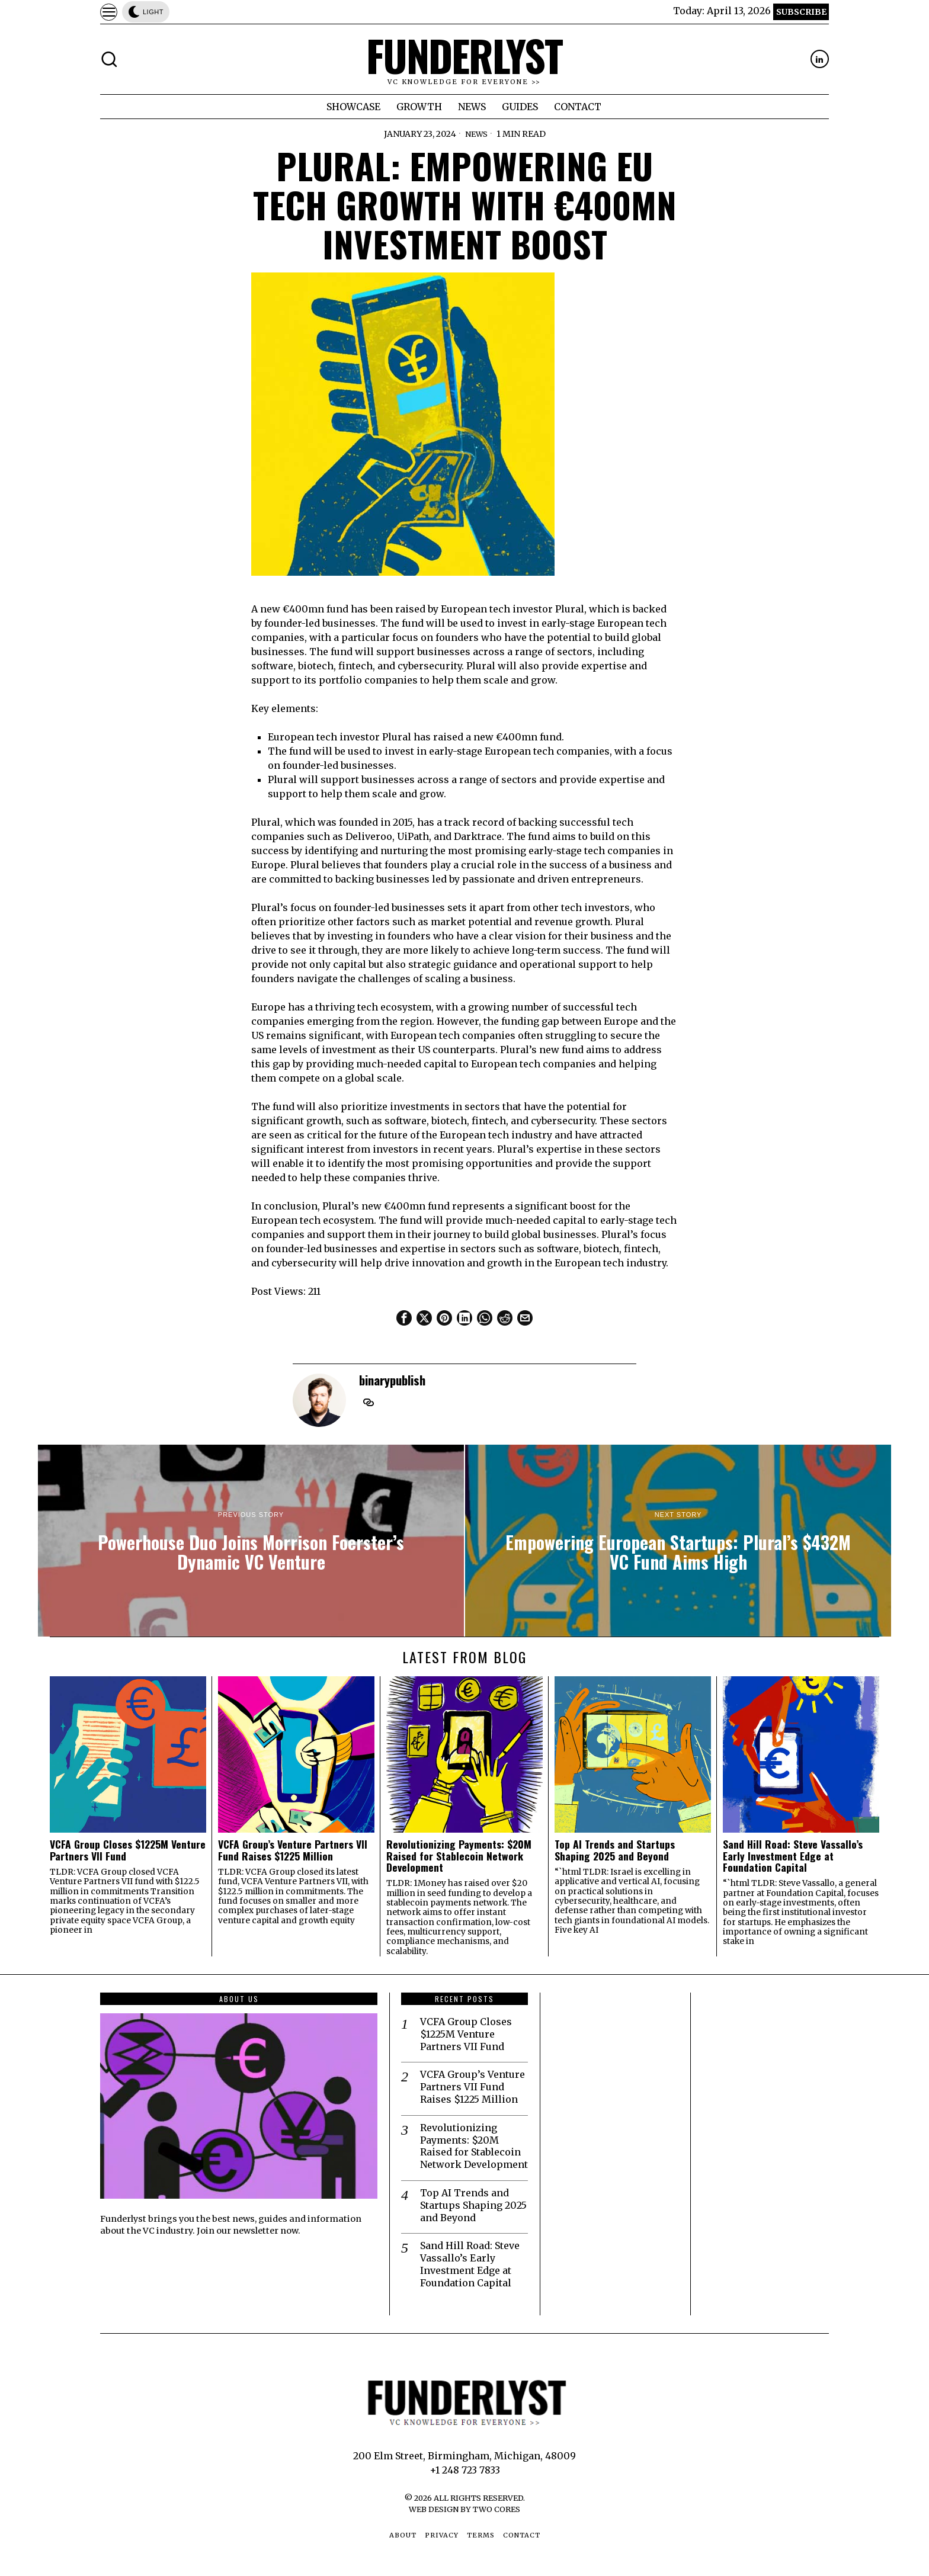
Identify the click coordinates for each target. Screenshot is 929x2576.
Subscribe (801, 12)
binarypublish (392, 1380)
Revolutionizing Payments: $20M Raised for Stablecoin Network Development (458, 1856)
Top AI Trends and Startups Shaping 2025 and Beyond (615, 1850)
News (476, 134)
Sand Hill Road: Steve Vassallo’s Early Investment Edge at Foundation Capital (793, 1856)
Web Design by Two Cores (464, 2509)
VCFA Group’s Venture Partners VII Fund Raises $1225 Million (292, 1850)
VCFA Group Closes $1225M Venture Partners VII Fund (128, 1850)
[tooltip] (820, 59)
